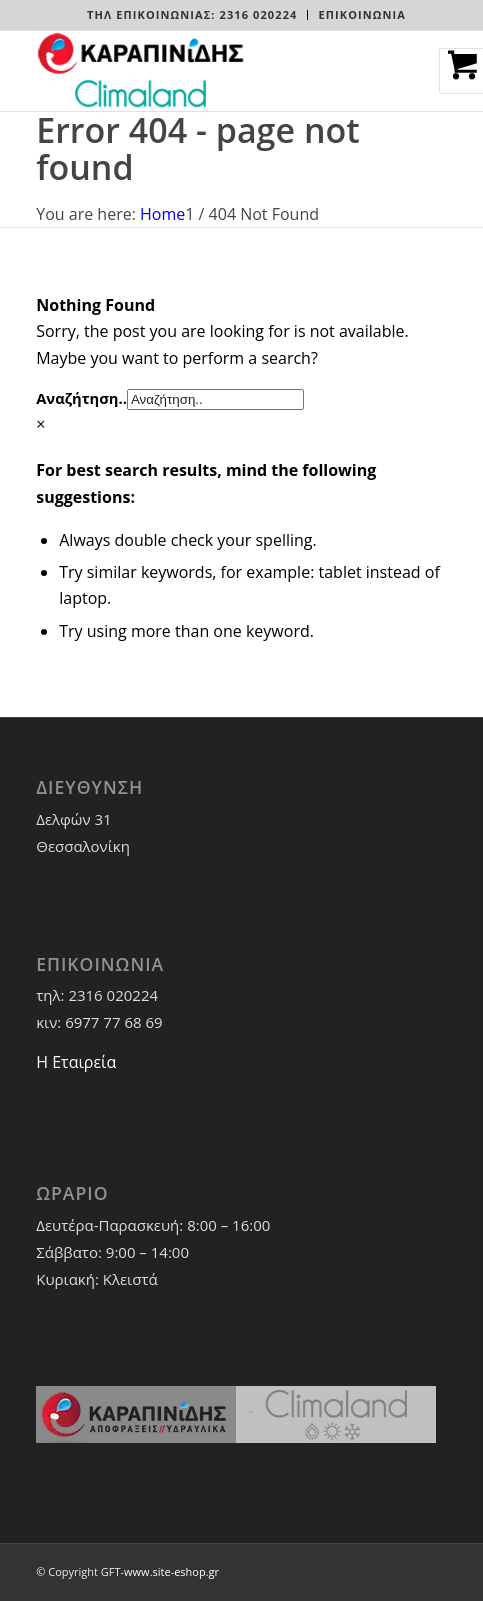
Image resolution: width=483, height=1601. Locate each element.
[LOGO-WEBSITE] (200, 71)
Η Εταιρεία (76, 1062)
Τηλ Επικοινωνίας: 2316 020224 (192, 14)
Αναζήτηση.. (81, 398)
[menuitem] (192, 15)
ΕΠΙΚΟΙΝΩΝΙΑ (362, 14)
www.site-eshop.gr (171, 1571)
